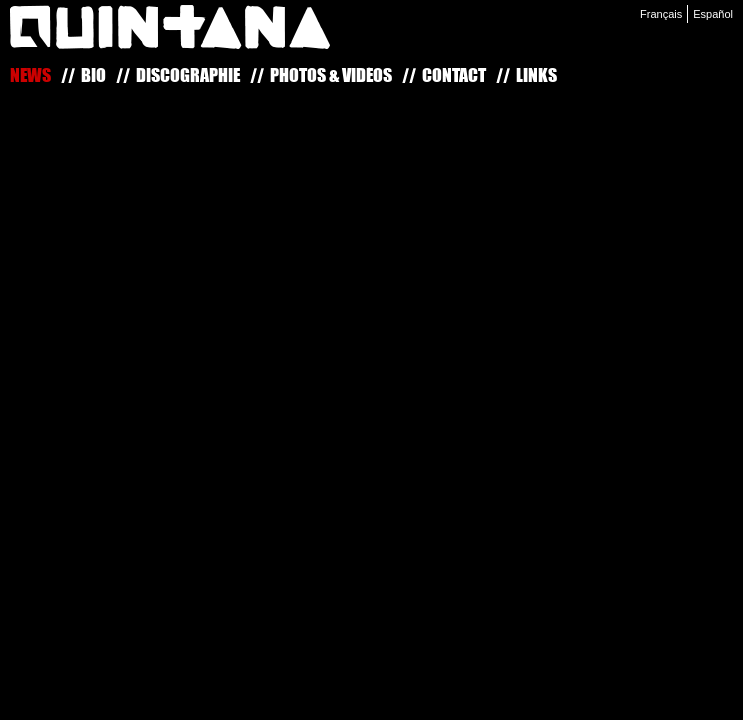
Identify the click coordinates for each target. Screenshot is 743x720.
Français (661, 14)
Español (713, 14)
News (30, 74)
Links (536, 74)
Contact (454, 74)
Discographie (188, 74)
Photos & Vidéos (331, 74)
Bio (93, 74)
